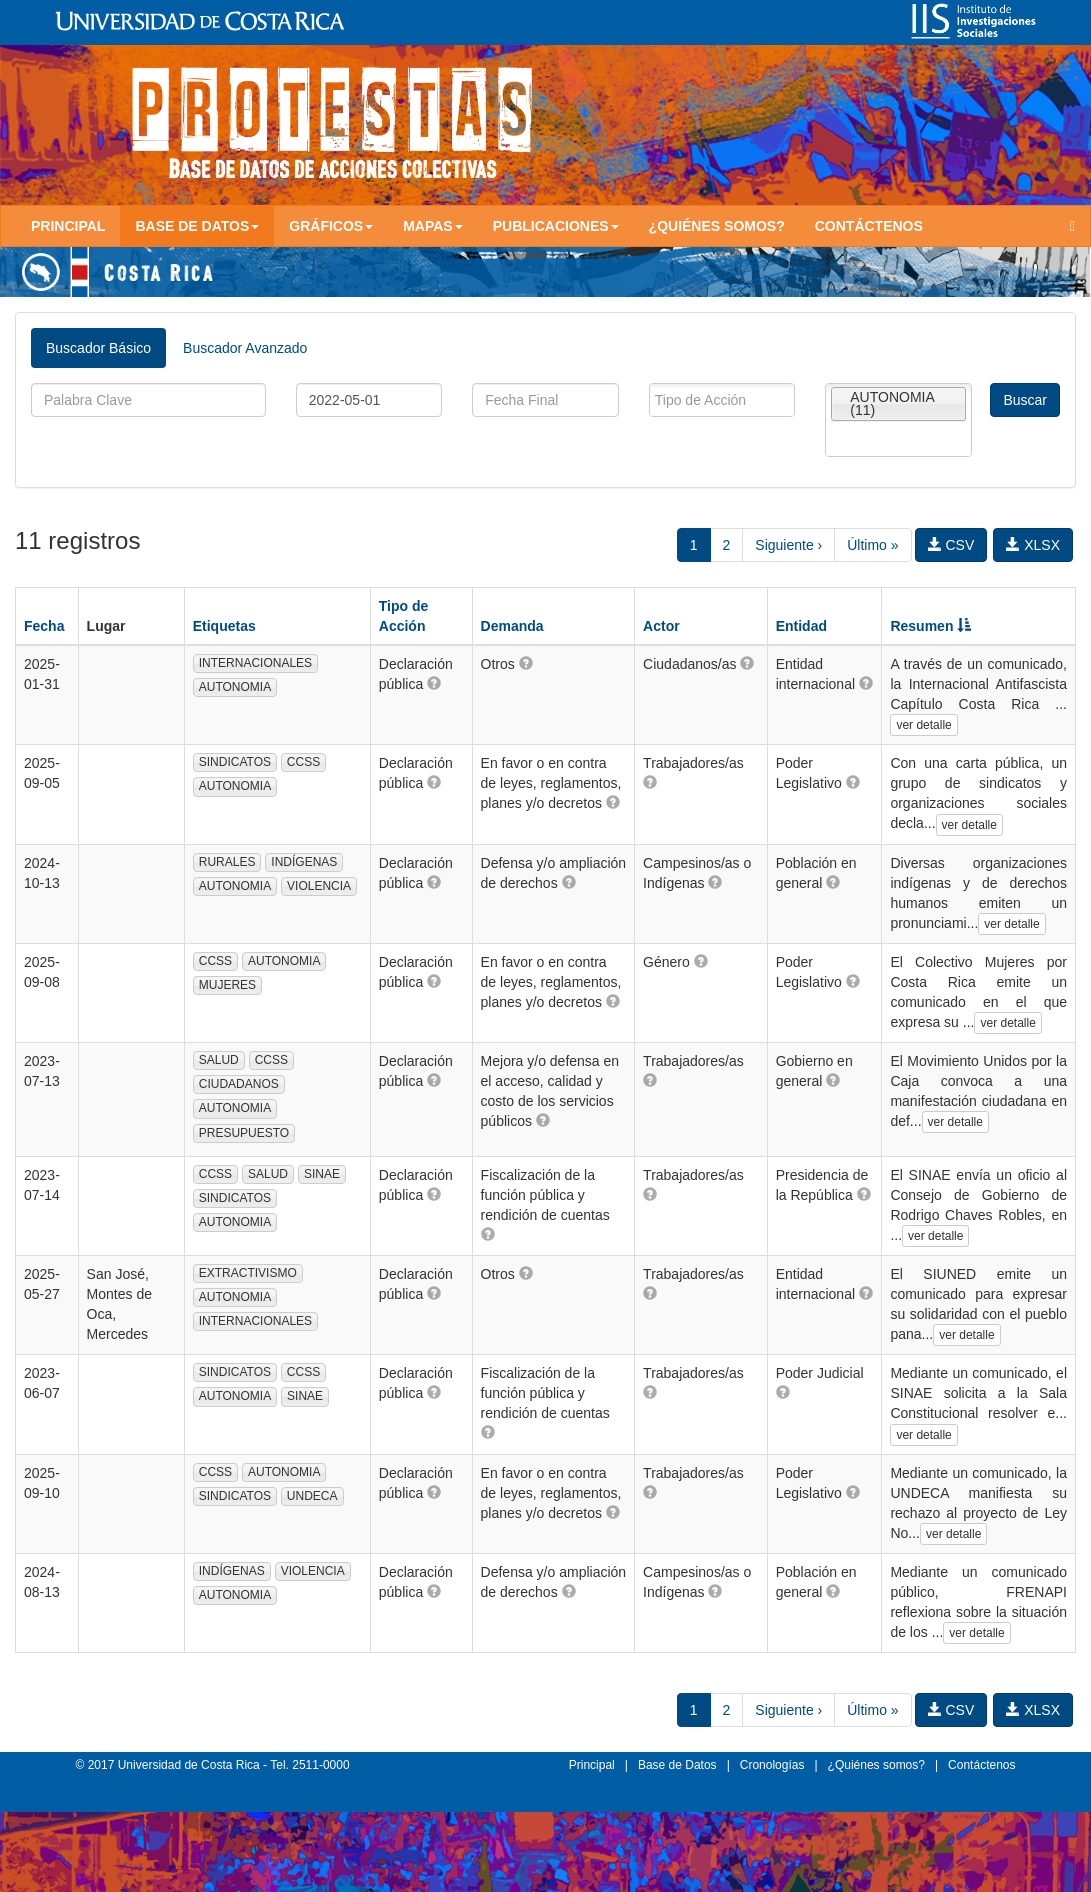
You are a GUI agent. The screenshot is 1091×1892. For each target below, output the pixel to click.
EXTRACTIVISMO (248, 1273)
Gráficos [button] (331, 226)
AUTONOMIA (235, 687)
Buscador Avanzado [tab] (245, 348)
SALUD (219, 1060)
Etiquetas (224, 626)
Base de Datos (677, 1765)
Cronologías (772, 1765)
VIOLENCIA (319, 886)
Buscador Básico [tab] (98, 348)
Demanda (512, 626)
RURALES (227, 862)
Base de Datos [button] (197, 226)
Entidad (801, 626)
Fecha (44, 626)
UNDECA (312, 1496)
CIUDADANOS (239, 1084)
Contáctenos (869, 226)
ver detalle (923, 725)
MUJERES (227, 985)
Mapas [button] (433, 226)
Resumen (930, 626)
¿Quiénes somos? (717, 226)
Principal (68, 226)
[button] (434, 683)
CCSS (303, 762)
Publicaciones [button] (556, 226)
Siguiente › (788, 545)
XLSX (1033, 545)
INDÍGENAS (304, 862)
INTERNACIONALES (255, 663)
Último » (872, 545)
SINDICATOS (235, 762)
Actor (661, 626)
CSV (951, 545)
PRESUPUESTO (244, 1133)
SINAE (322, 1174)
